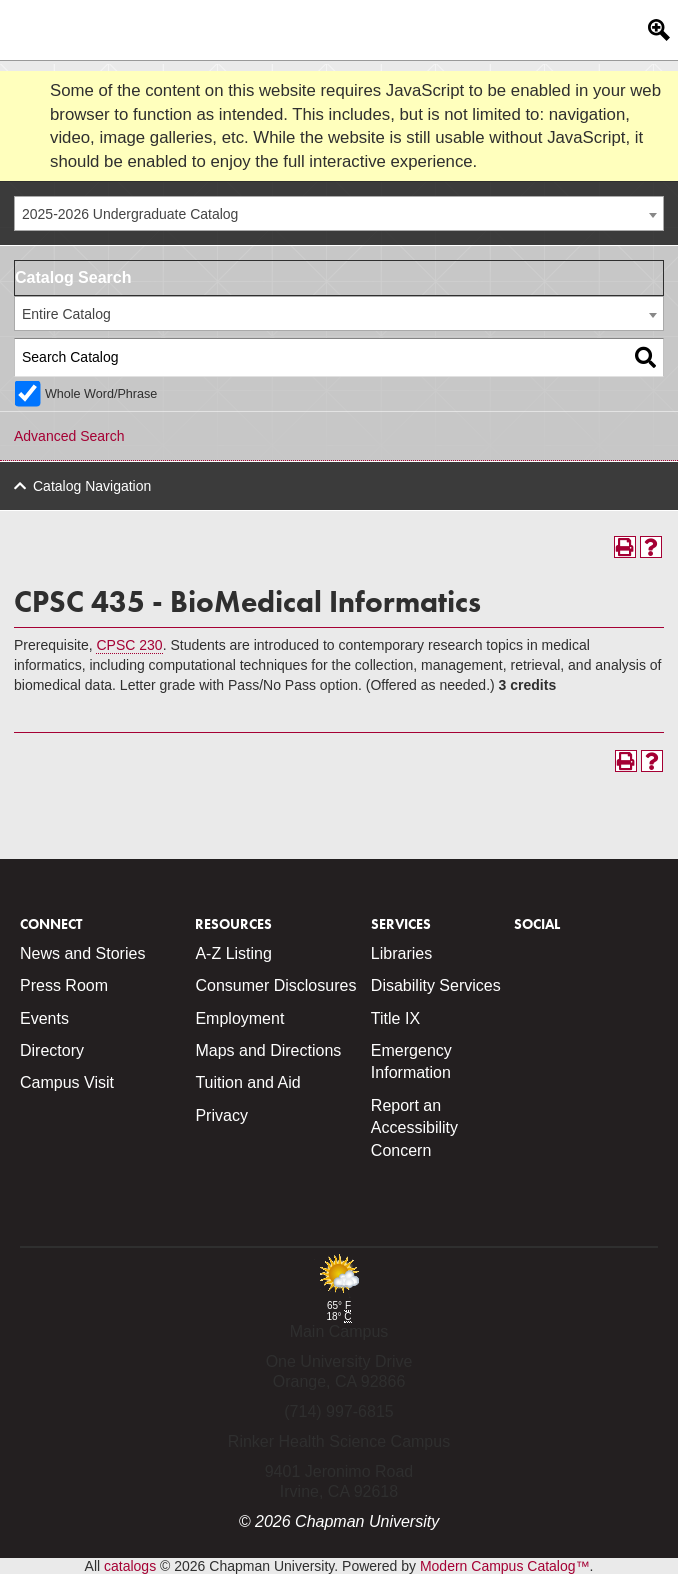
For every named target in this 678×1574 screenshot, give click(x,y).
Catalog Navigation (92, 486)
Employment (239, 1018)
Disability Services (436, 985)
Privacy (221, 1115)
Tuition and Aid (247, 1082)
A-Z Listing (233, 953)
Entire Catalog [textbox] (66, 314)
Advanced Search (69, 436)
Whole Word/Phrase (101, 394)
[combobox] (339, 213)
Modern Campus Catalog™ (505, 1566)
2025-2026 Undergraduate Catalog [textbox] (130, 214)
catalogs (130, 1566)
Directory (52, 1050)
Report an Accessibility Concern (414, 1128)
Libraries (401, 953)
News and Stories (82, 953)
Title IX (395, 1018)
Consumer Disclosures (275, 985)
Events (44, 1018)
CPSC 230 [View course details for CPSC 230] (129, 645)
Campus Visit (67, 1082)
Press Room (64, 985)
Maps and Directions (268, 1050)
